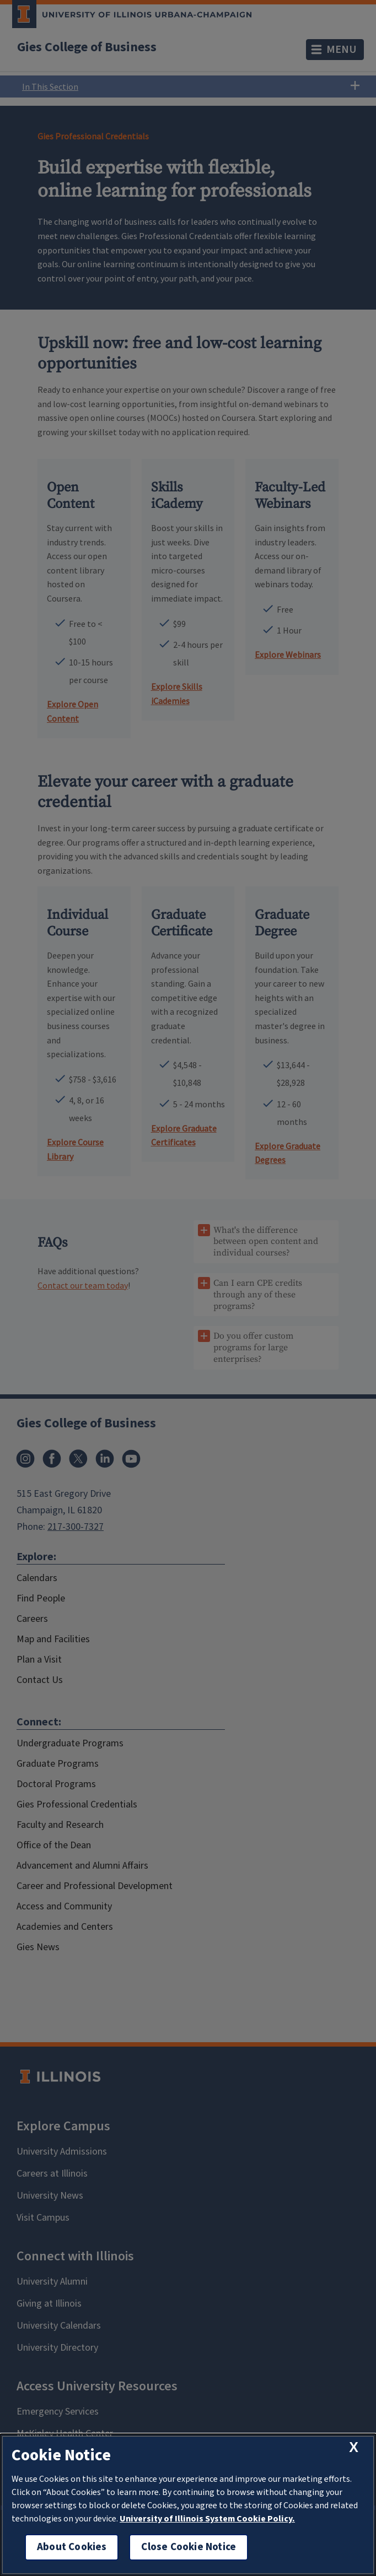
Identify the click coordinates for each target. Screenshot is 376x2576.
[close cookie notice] (353, 2447)
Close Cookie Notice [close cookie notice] (188, 2547)
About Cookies (71, 2547)
